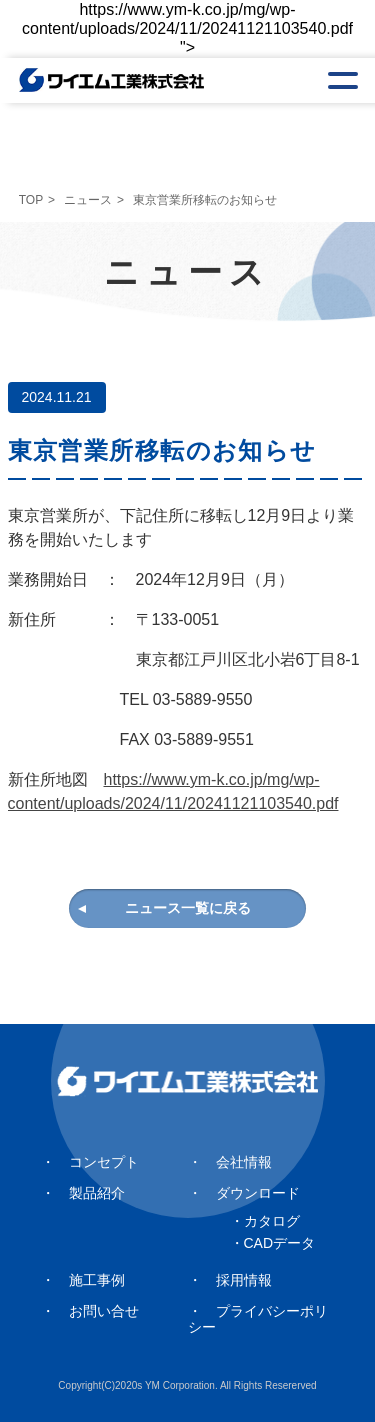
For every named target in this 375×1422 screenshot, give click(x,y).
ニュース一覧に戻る (188, 908)
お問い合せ (104, 1311)
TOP (31, 200)
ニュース (88, 200)
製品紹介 (97, 1193)
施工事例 (97, 1280)
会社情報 (244, 1162)
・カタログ (265, 1221)
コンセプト (104, 1162)
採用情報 (244, 1280)
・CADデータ (273, 1243)
